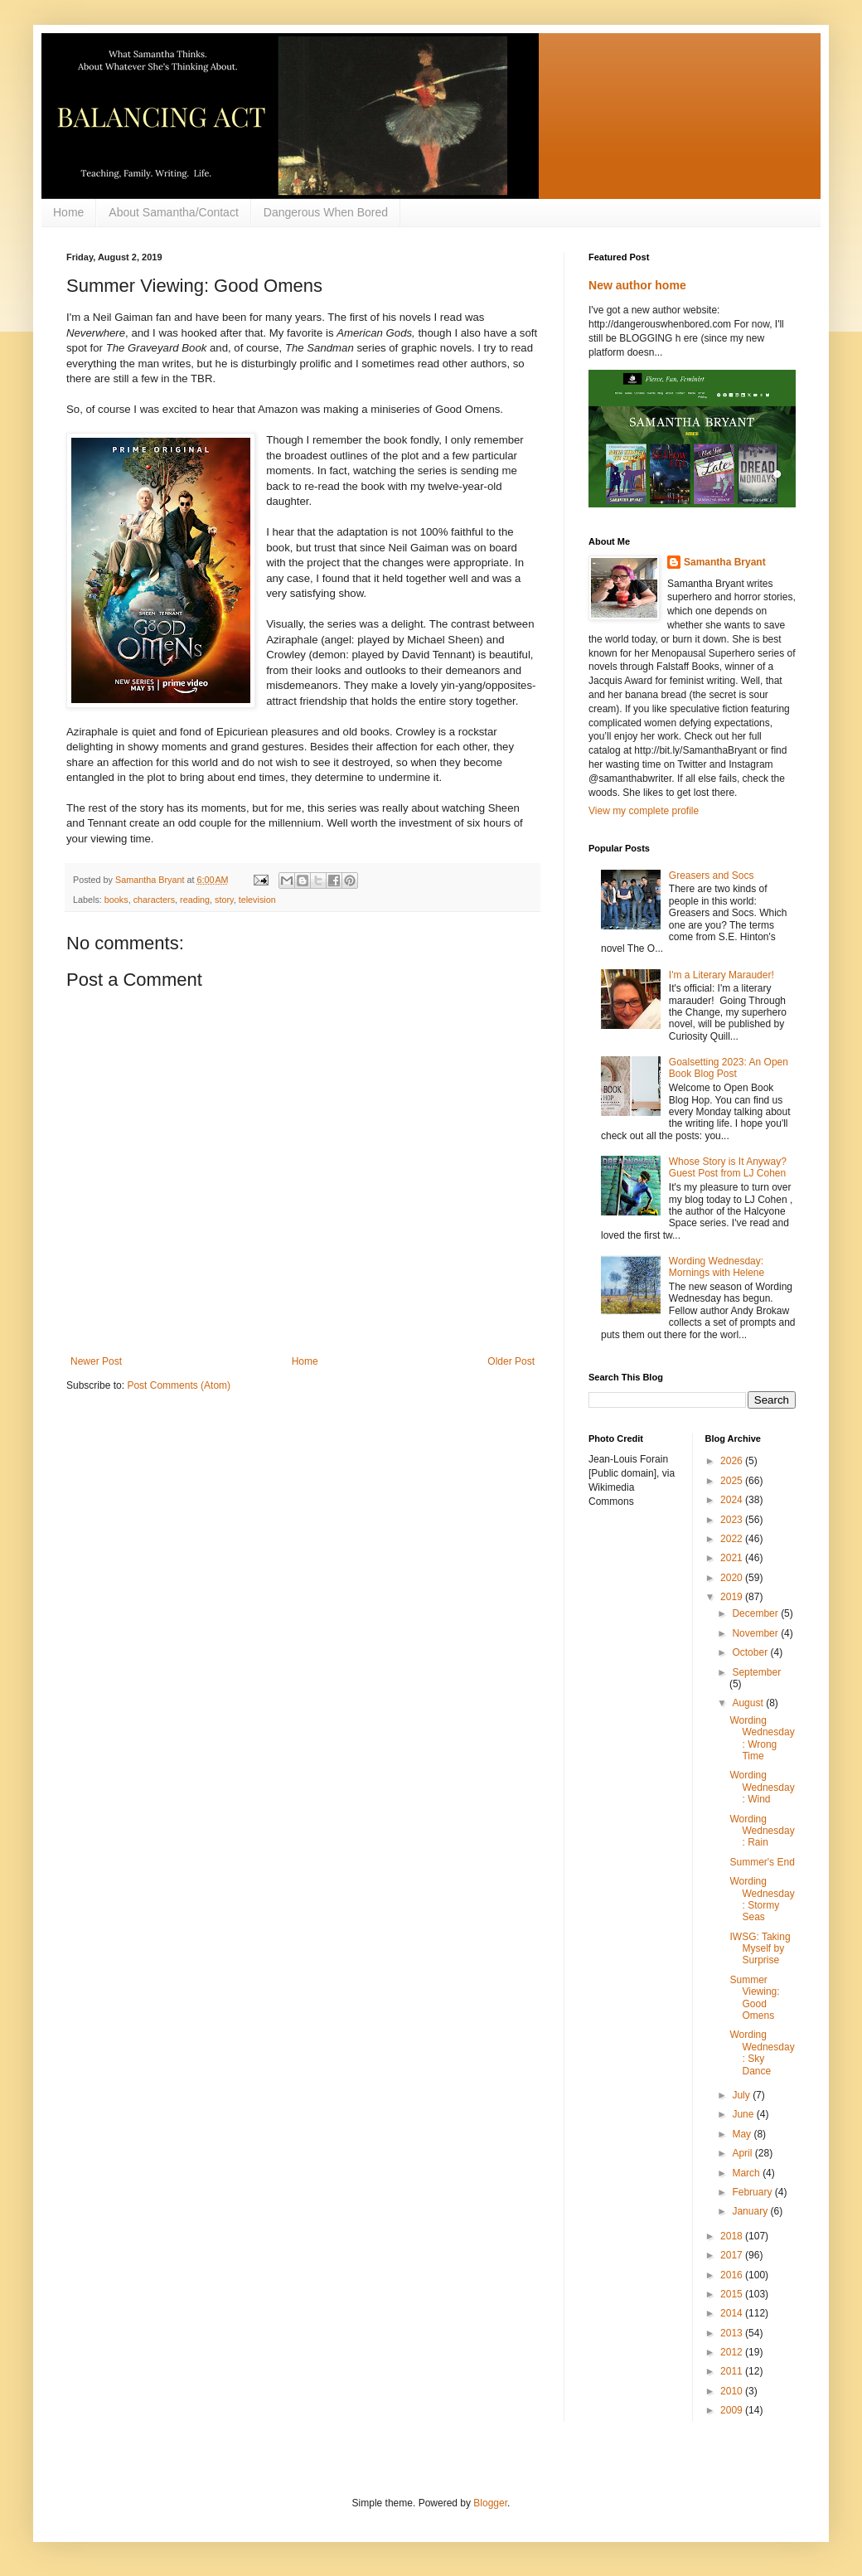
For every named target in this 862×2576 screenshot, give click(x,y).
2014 (732, 2313)
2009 (732, 2410)
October (751, 1652)
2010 (732, 2391)
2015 (732, 2294)
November (756, 1633)
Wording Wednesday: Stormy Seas (761, 1899)
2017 (732, 2255)
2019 (732, 1597)
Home (68, 212)
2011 (732, 2371)
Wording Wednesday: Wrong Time (761, 1738)
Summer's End (761, 1862)
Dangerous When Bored (326, 212)
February (753, 2192)
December (756, 1613)
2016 (732, 2275)
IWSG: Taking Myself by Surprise (759, 1949)
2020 (732, 1578)
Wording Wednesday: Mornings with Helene (716, 1266)
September (756, 1672)
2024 (732, 1500)
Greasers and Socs (711, 875)
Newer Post (96, 1361)
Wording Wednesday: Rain (761, 1831)
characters (154, 900)
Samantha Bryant (725, 562)
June (744, 2114)
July (742, 2095)
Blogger (490, 2503)
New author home (637, 285)
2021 (732, 1558)
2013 (732, 2333)
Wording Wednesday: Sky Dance (761, 2052)
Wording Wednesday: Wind (761, 1787)
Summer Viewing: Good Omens (754, 1997)
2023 (732, 1520)
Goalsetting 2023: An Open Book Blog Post (728, 1067)
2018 (732, 2236)
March (747, 2173)
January (751, 2211)
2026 (732, 1461)
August (749, 1703)
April (743, 2153)
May (742, 2134)
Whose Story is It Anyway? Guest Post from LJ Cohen (728, 1167)
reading (195, 900)
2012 (732, 2352)
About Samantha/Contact (173, 212)
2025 (732, 1481)
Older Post (511, 1361)
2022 (732, 1539)
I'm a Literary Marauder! (721, 975)
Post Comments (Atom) (178, 1385)
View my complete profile (643, 811)
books (116, 900)
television (257, 900)
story (224, 900)
